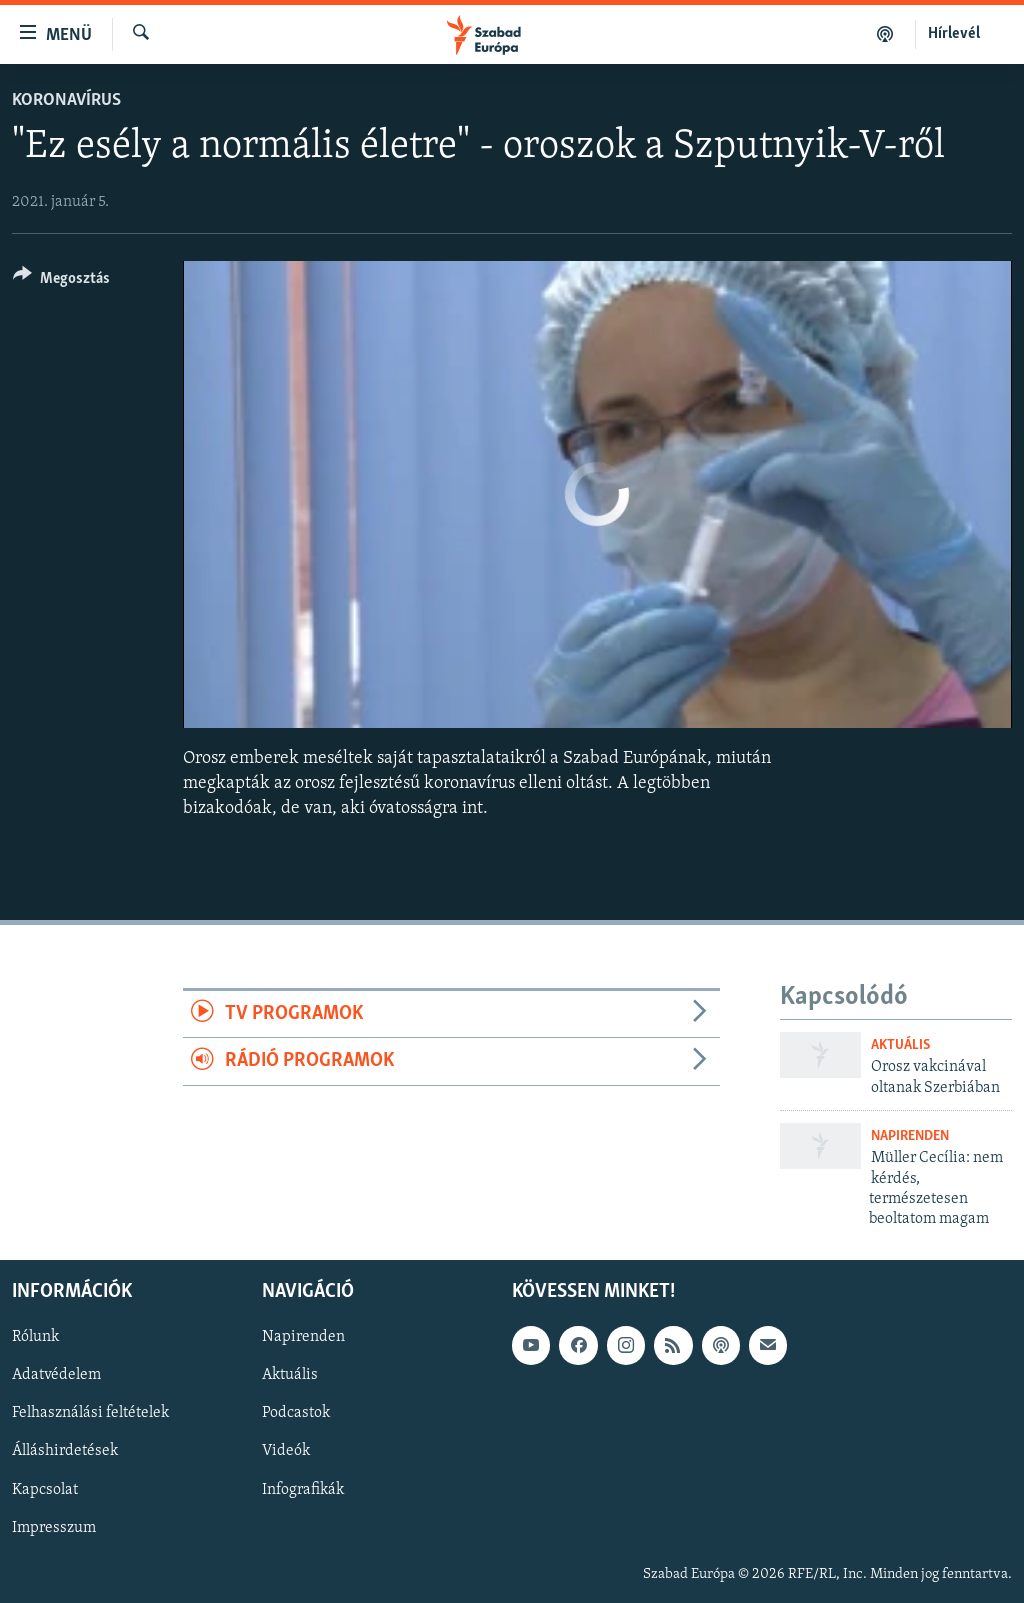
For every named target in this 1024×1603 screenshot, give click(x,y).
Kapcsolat (45, 1489)
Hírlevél (954, 34)
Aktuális (900, 1045)
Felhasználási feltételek (90, 1413)
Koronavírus (66, 100)
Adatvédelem (56, 1375)
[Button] (61, 281)
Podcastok (296, 1413)
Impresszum (54, 1527)
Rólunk (35, 1337)
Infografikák (303, 1489)
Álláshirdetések (65, 1451)
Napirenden (910, 1136)
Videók (286, 1451)
